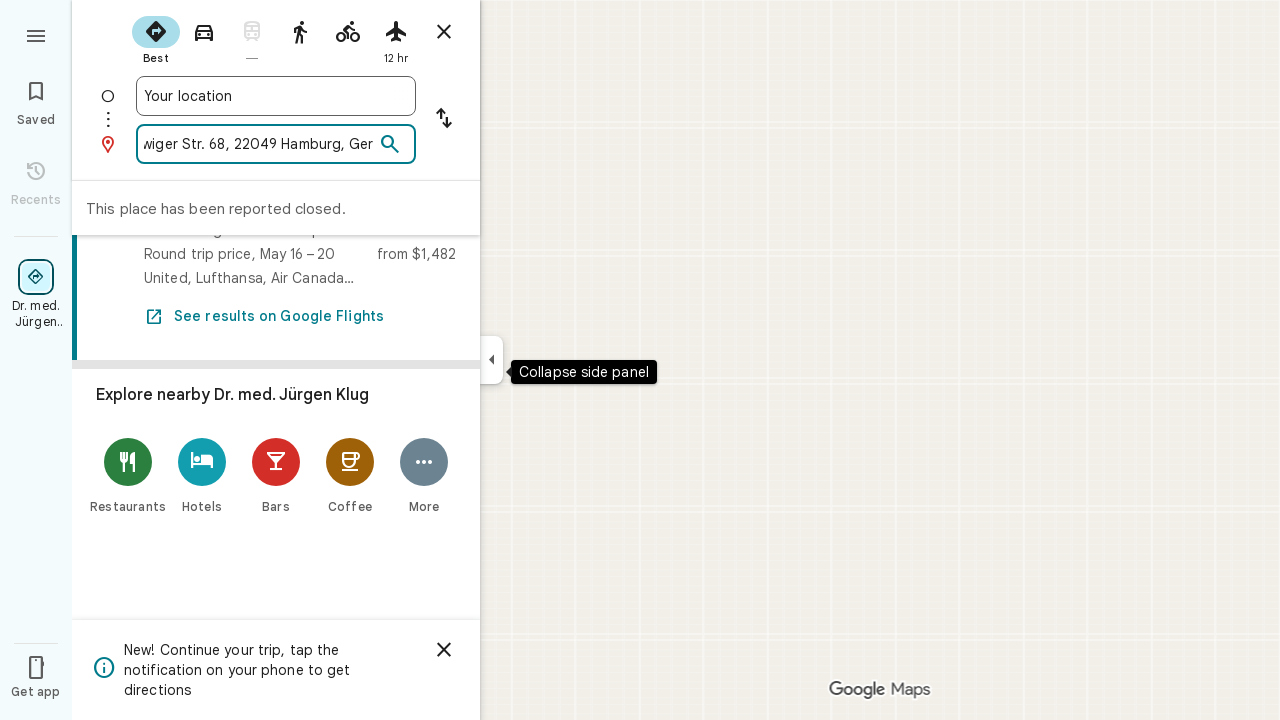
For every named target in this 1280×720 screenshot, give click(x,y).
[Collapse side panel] (491, 360)
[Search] (390, 145)
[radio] (156, 38)
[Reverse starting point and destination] (444, 120)
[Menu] (36, 34)
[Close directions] (444, 32)
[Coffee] (350, 475)
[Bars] (276, 475)
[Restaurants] (128, 475)
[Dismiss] (444, 650)
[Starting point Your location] (276, 96)
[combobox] (276, 96)
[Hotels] (202, 475)
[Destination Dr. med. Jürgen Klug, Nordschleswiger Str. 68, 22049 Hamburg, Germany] (259, 144)
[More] (424, 475)
